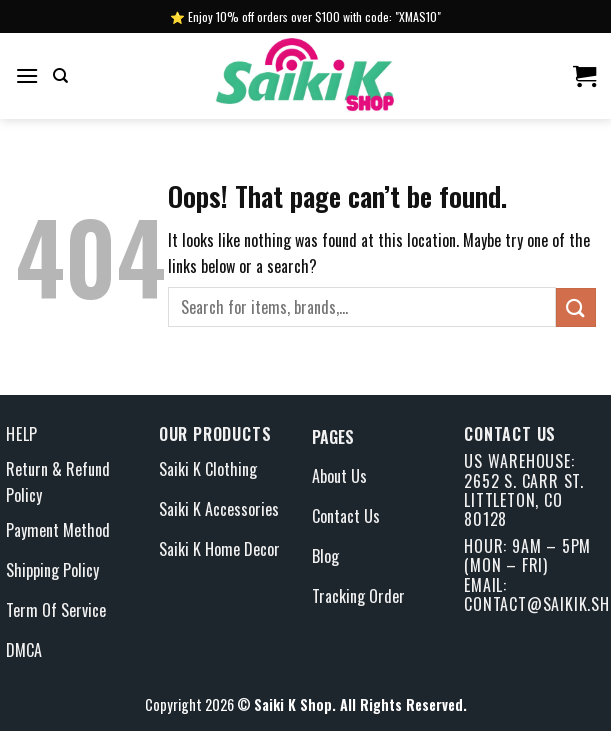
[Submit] (576, 307)
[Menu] (27, 75)
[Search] (60, 76)
